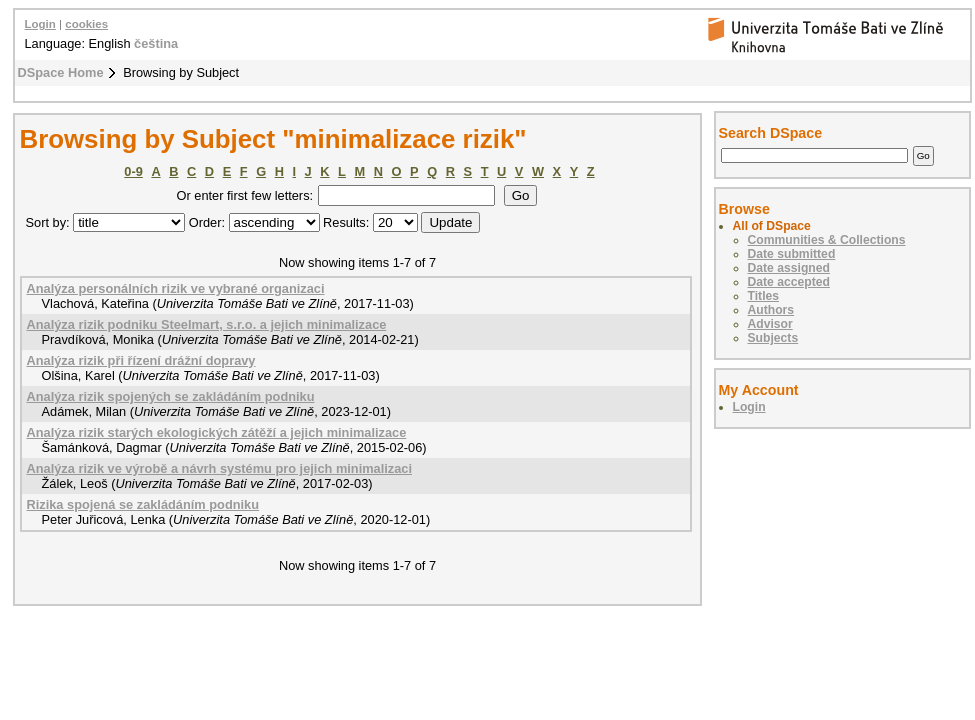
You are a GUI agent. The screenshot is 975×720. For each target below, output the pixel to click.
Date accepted (789, 282)
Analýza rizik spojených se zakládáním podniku (171, 396)
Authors (771, 310)
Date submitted (792, 254)
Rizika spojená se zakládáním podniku (143, 504)
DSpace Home (61, 72)
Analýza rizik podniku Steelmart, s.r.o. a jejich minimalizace (207, 324)
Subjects (773, 338)
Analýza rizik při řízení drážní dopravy (141, 360)
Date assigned (789, 268)
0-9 (133, 171)
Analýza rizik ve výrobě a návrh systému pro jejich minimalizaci (220, 468)
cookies (86, 24)
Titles (764, 296)
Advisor (770, 324)
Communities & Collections (827, 240)
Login (40, 24)
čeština (156, 43)
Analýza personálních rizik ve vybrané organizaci (176, 288)
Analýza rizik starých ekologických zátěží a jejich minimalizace (217, 432)
